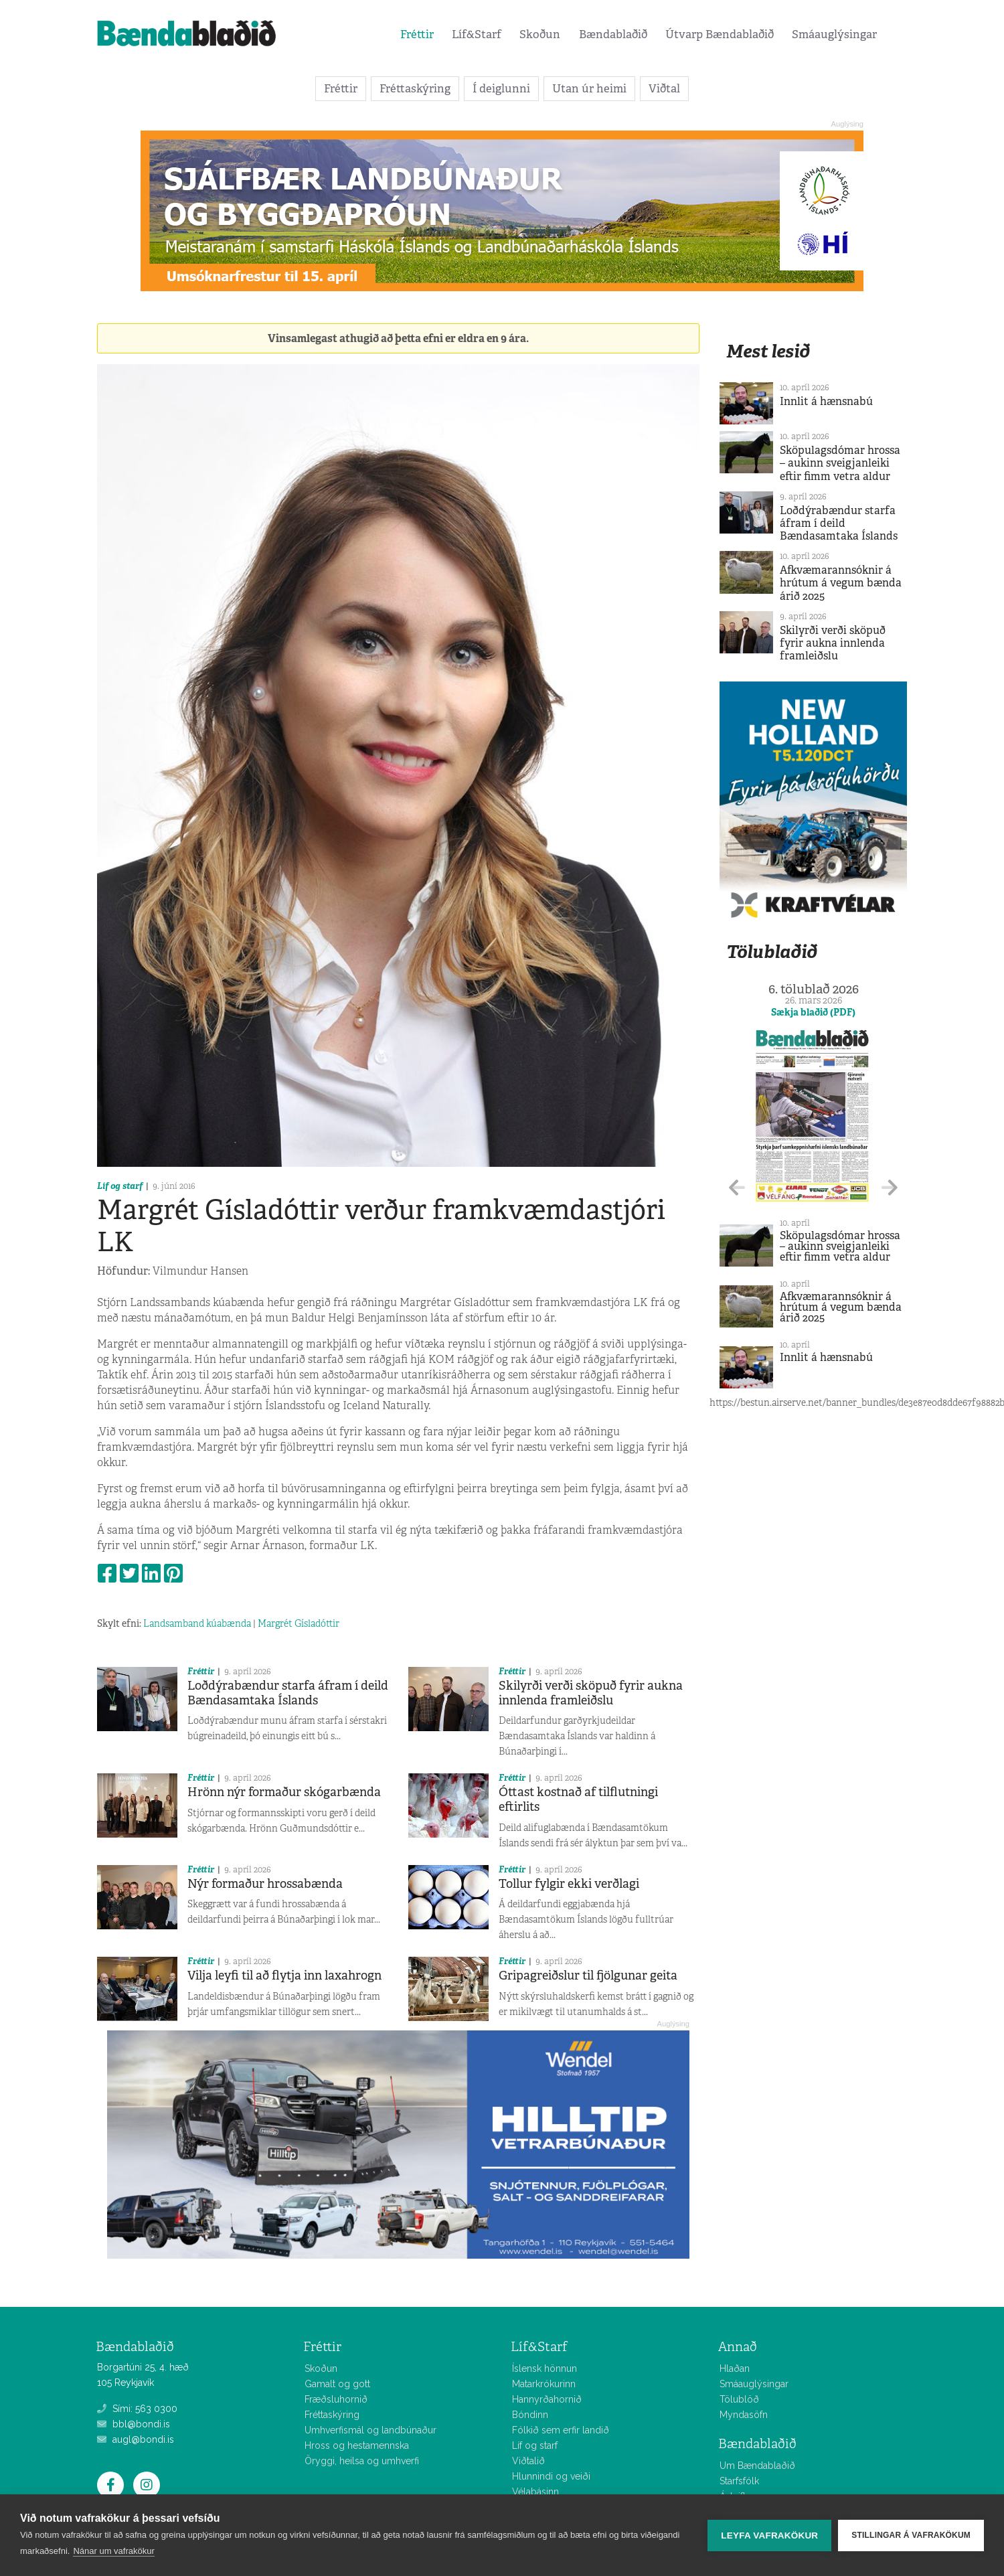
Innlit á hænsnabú (826, 401)
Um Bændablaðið (757, 2465)
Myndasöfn (744, 2414)
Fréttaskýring (415, 88)
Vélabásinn (535, 2491)
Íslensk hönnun (544, 2368)
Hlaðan (735, 2368)
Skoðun (539, 34)
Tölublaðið (771, 951)
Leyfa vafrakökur (769, 2535)
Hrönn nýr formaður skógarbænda (284, 1792)
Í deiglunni (501, 88)
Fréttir (417, 34)
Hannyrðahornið (547, 2399)
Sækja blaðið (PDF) (813, 1012)
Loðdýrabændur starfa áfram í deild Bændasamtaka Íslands (287, 1693)
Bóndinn (530, 2414)
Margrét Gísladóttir (298, 1623)
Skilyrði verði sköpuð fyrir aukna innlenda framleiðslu (591, 1693)
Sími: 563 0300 (137, 2408)
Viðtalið (528, 2461)
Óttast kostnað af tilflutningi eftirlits (578, 1799)
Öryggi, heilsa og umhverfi (362, 2461)
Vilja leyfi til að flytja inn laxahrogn (284, 1975)
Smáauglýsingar (834, 34)
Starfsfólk (739, 2481)
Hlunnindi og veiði (551, 2476)
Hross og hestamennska (357, 2445)
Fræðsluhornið (336, 2399)
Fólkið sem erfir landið (560, 2430)
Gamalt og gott (337, 2384)
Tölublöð (739, 2399)
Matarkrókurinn (544, 2384)
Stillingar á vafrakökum (911, 2535)
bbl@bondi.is (133, 2424)
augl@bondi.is (135, 2439)
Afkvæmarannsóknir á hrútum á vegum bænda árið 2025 (841, 582)
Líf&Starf (476, 34)
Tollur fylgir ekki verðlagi (569, 1884)
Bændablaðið (613, 34)
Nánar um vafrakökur (113, 2551)
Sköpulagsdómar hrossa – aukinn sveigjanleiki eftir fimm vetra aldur (840, 463)
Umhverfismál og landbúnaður (370, 2430)
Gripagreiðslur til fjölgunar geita (588, 1975)
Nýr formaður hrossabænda (265, 1884)
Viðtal (664, 88)
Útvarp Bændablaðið (719, 34)
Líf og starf (120, 1186)
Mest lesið (768, 351)
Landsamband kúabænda (197, 1623)
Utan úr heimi (589, 88)
